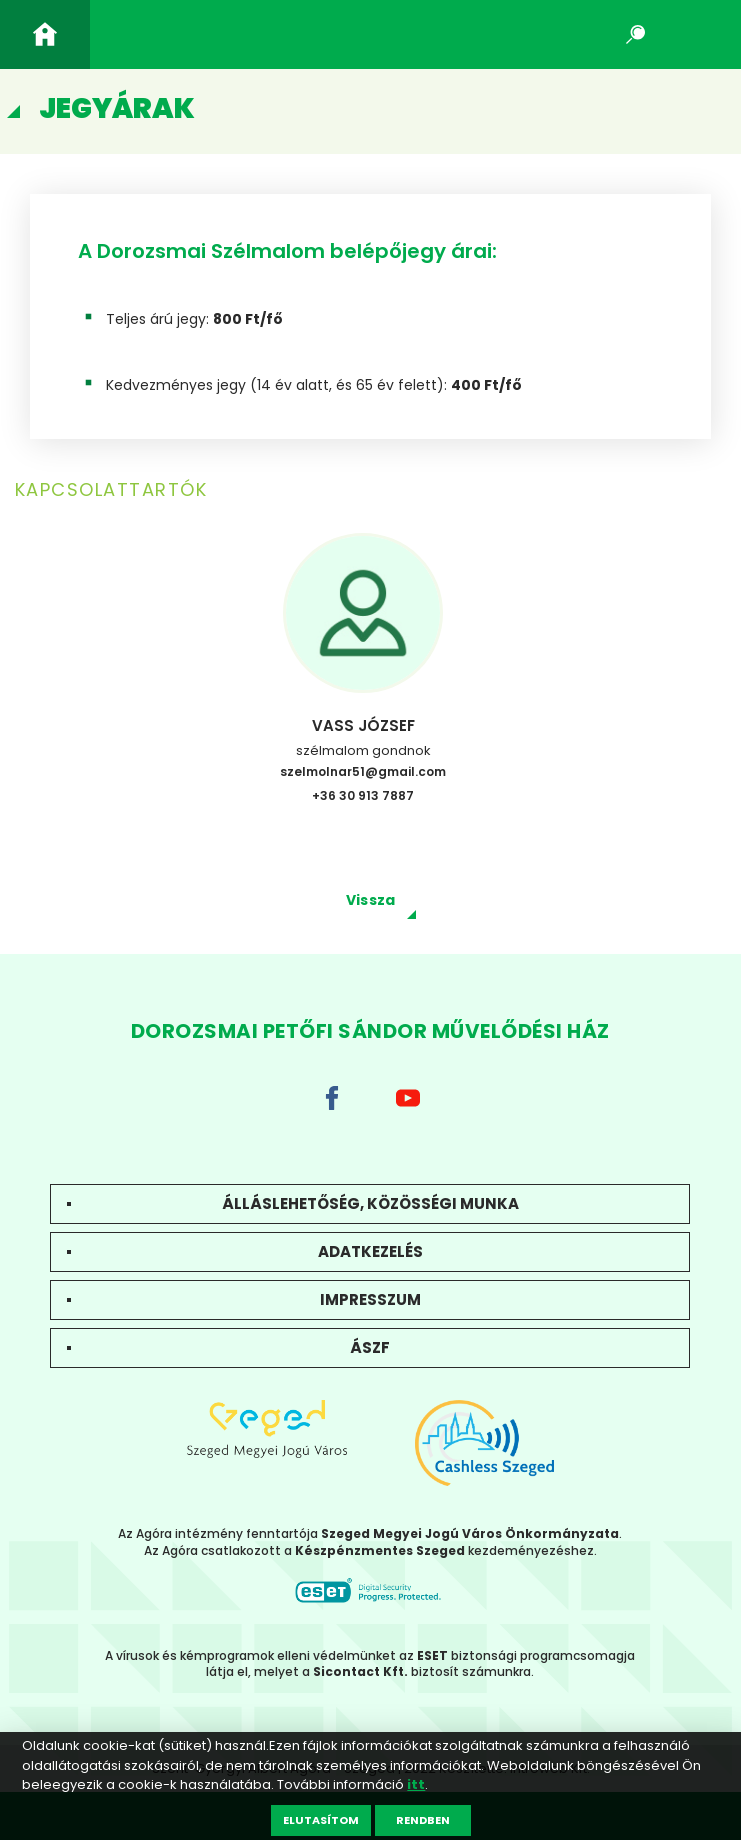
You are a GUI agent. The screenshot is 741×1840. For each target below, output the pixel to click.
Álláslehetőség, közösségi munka (370, 1203)
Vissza (371, 900)
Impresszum (370, 1299)
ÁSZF (370, 1347)
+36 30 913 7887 (363, 795)
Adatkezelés (370, 1251)
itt (416, 1784)
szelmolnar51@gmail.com (363, 771)
